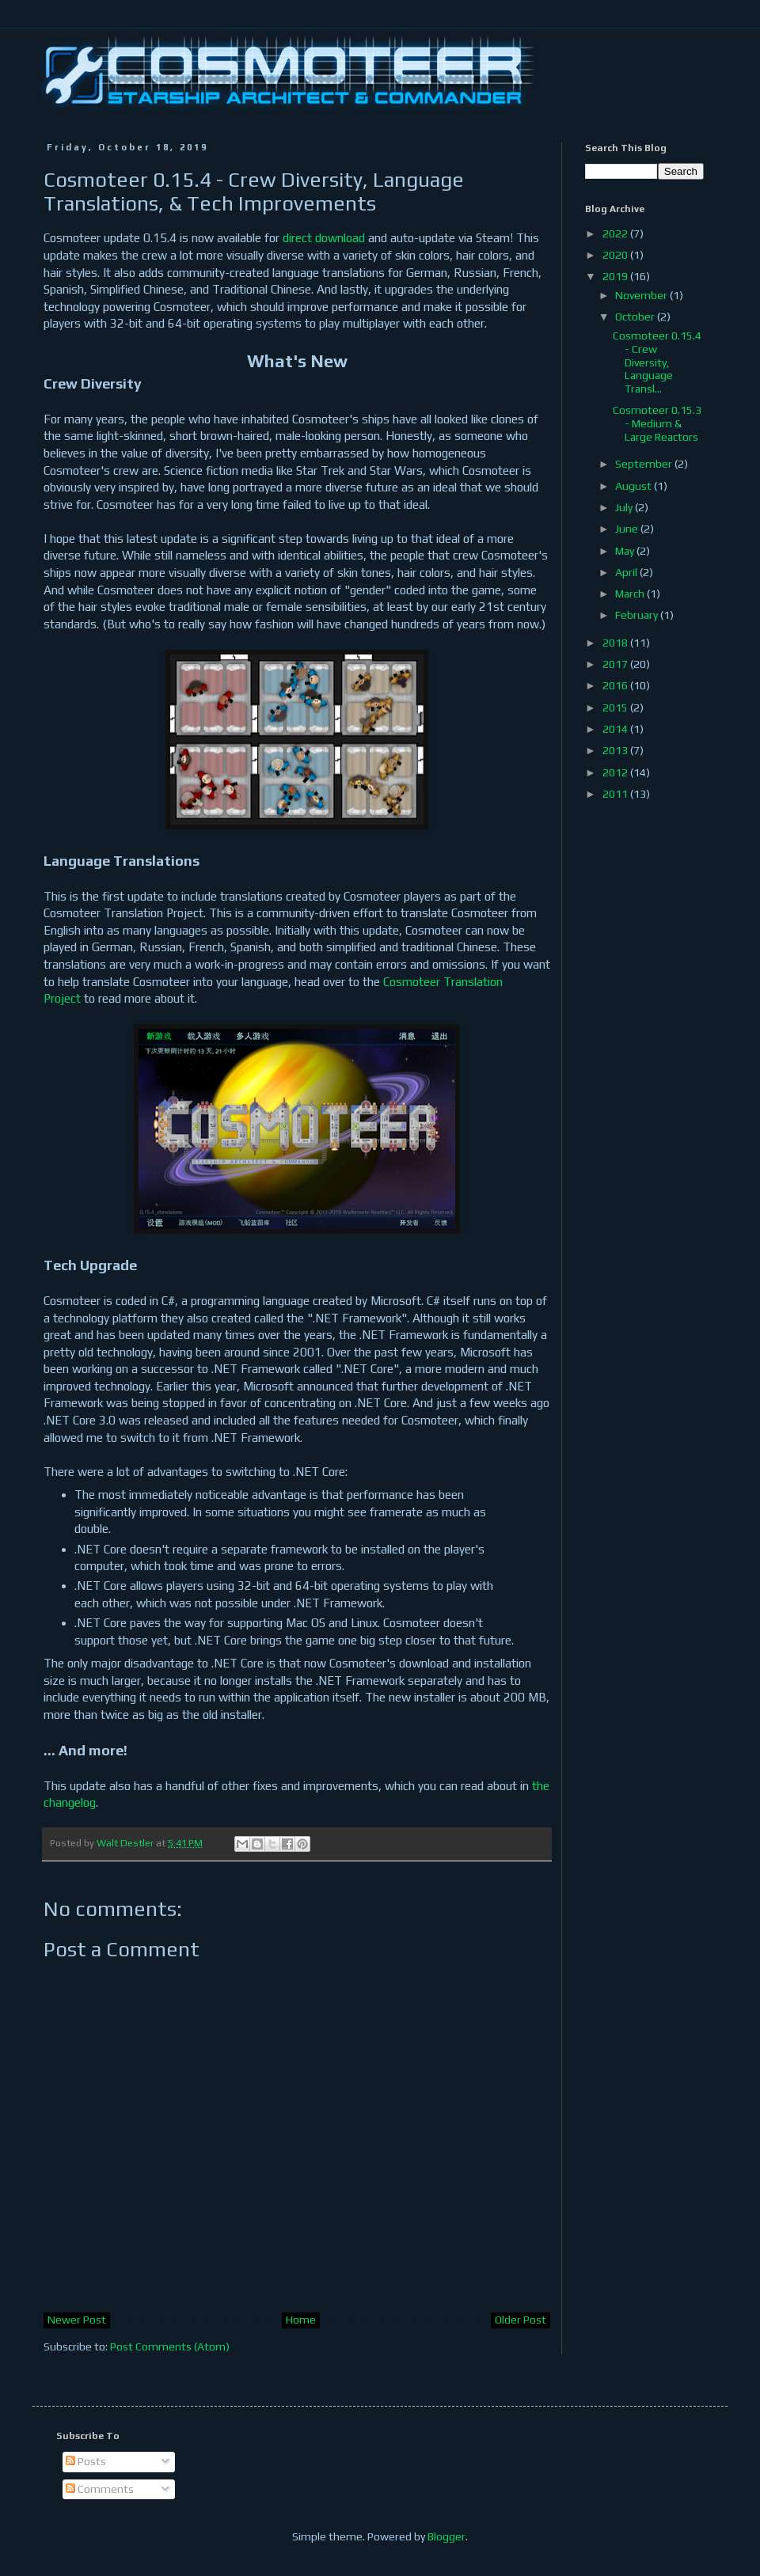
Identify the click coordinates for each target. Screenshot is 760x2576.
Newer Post (77, 2319)
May (625, 550)
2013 (616, 750)
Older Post (520, 2319)
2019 (616, 276)
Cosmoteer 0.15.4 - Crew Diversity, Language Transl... (657, 362)
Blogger (447, 2536)
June (627, 528)
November (642, 295)
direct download (324, 238)
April (627, 572)
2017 (616, 664)
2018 (616, 642)
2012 (616, 772)
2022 (616, 233)
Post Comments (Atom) (170, 2346)
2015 (616, 707)
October (636, 316)
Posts (86, 2461)
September (644, 463)
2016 (616, 685)
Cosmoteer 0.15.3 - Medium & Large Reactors (657, 423)
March (631, 593)
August (634, 486)
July (625, 507)
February (637, 615)
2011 (616, 793)
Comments (100, 2489)
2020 (616, 254)
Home (301, 2319)
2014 (616, 729)
